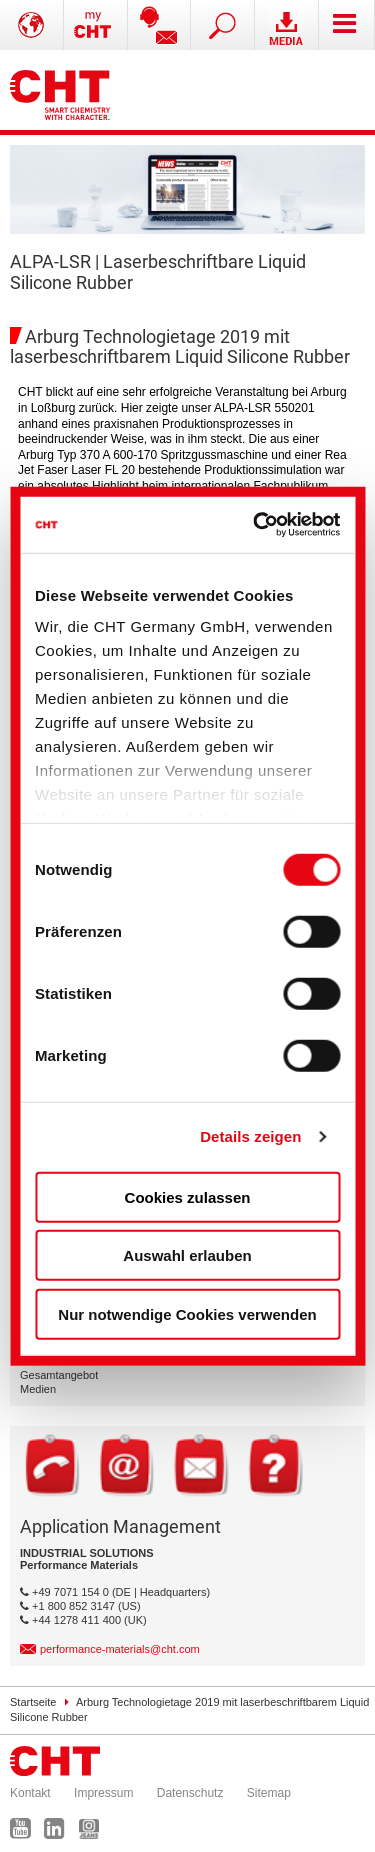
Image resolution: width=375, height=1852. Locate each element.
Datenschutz (190, 1793)
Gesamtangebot (59, 1375)
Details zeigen (250, 1136)
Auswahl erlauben (187, 1255)
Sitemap (269, 1793)
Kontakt (30, 1793)
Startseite (33, 1702)
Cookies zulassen (188, 1196)
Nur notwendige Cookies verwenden (187, 1313)
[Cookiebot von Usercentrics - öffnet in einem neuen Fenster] (258, 525)
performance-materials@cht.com (120, 1649)
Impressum (103, 1793)
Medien (38, 1389)
